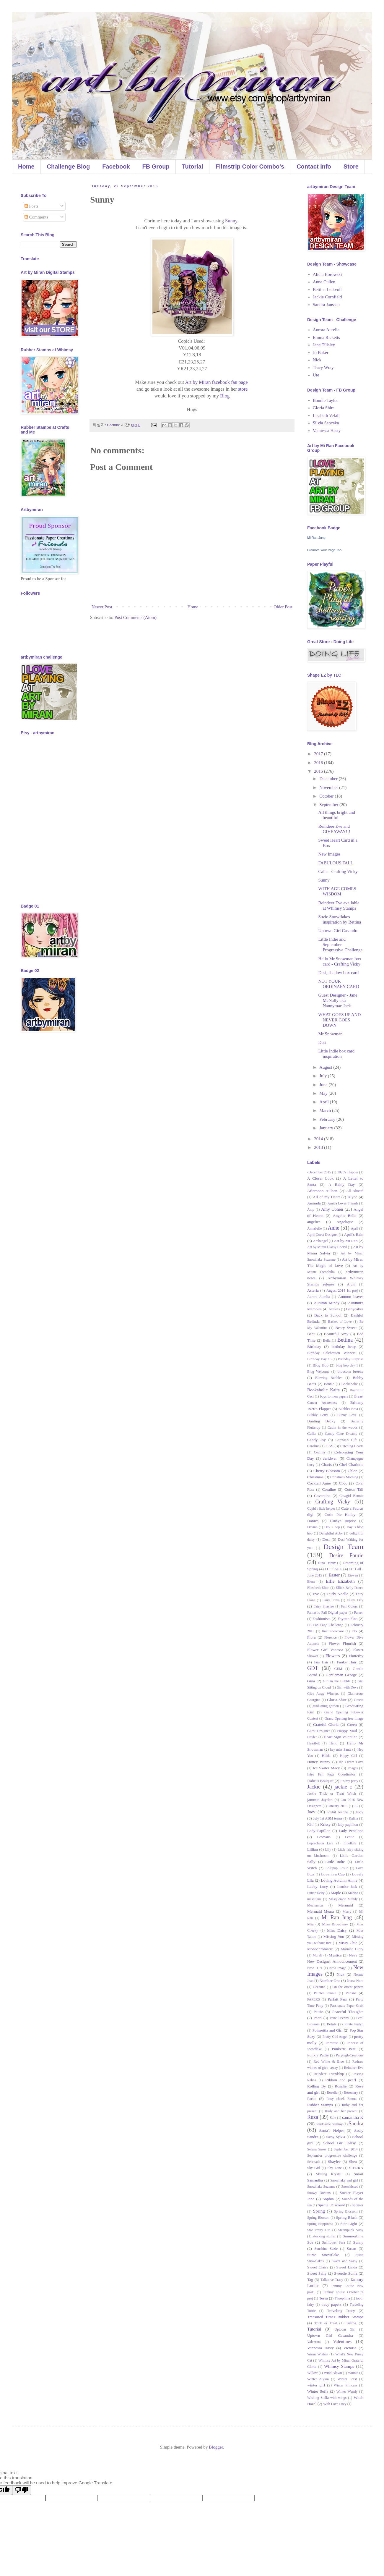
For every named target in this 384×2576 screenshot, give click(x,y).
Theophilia (342, 2298)
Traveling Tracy (341, 2310)
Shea (353, 2161)
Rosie (311, 2098)
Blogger (216, 2447)
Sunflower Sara (333, 2242)
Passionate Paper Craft (346, 2005)
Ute (316, 375)
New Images (329, 854)
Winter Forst (347, 2379)
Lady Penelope (351, 1830)
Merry (347, 1911)
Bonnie (329, 1384)
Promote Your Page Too (324, 550)
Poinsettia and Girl (328, 2030)
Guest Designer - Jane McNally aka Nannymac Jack (337, 1000)
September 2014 (346, 2149)
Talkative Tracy (331, 2280)
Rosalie (341, 2086)
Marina (353, 1893)
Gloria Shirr (323, 407)
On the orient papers (348, 1987)
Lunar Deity (316, 1893)
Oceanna (319, 1987)
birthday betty (344, 1346)
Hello (333, 1743)
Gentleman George (341, 1675)
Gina (311, 1681)
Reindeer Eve (353, 2068)
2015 (319, 771)
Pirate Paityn (353, 2024)
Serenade (313, 2162)
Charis (326, 1464)
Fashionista (322, 1618)
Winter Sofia (317, 2391)
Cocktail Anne (319, 1483)
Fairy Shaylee (323, 1606)
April (324, 1101)
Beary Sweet (346, 1327)
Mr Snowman (330, 1033)
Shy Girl (313, 2168)
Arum (351, 1284)
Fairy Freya (331, 1600)
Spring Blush (346, 2217)
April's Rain (354, 1234)
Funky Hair (346, 1662)
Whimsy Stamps (339, 2366)
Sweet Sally (317, 2273)
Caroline (313, 1446)
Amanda (314, 1203)
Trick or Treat (325, 2323)
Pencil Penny (339, 2018)
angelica (313, 1222)
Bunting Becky (321, 1421)
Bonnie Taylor (325, 400)
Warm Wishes (317, 2354)
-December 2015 (319, 1172)
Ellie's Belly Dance (349, 1588)
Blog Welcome (318, 1371)
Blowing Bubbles (328, 1378)
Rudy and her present (341, 2111)
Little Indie (335, 1861)
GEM (338, 1669)
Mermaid (345, 1905)
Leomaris (324, 1837)
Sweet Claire (317, 2267)
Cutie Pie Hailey (340, 1514)
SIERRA (356, 2168)
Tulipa (351, 2323)
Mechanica (315, 1905)
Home (26, 166)
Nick (317, 360)
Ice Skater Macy (326, 1768)
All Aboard (354, 1191)
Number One (329, 1980)
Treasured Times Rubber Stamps (335, 2317)
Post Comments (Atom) (136, 617)
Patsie (318, 2011)
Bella (327, 1340)
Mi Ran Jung (316, 537)
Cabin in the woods (342, 1427)
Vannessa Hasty (327, 430)
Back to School (327, 1315)
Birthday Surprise (350, 1359)
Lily (328, 1849)
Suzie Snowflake (323, 2254)
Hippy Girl (348, 1756)
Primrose (332, 2043)
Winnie (353, 2373)
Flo (354, 1631)
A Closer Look (320, 1178)
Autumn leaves (350, 1296)
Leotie (349, 1837)
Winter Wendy (347, 2391)
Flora (311, 1637)
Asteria (313, 1290)
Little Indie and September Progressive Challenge (340, 944)
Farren (358, 1612)
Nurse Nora (355, 1981)
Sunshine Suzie (326, 2249)
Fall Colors (349, 1606)
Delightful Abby (331, 1533)
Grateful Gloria (326, 1724)
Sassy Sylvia (335, 2137)
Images (353, 1768)
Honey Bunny (318, 1762)
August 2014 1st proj (342, 1290)
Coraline (329, 1489)
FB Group (156, 166)
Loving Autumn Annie (339, 1880)
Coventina (322, 1495)
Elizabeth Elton (318, 1588)
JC (356, 1806)
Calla (311, 1433)
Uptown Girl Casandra (338, 930)
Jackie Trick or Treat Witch (331, 1793)
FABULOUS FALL (335, 863)
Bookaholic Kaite (323, 1390)
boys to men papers (334, 1396)
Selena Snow (316, 2149)
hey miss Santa (341, 1749)
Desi (322, 1042)
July (323, 1075)
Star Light (348, 2223)
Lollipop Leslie (337, 1868)
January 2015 (338, 1806)
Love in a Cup (333, 1874)
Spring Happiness (320, 2224)
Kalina (353, 1818)
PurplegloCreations (349, 2055)
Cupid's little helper (321, 1508)
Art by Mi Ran (345, 1240)
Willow (312, 2373)
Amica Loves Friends (343, 1203)
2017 (319, 753)
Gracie (358, 1700)
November (329, 787)
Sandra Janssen (326, 304)
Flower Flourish (342, 1643)
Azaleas (334, 1309)
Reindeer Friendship (329, 2074)
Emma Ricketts (326, 337)
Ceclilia (319, 1452)
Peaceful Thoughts (347, 2011)
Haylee (312, 1737)
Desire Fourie (346, 1555)
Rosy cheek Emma (341, 2099)
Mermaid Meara (320, 1911)
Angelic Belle (344, 1215)
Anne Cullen (324, 281)
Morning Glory (352, 1949)
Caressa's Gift (346, 1440)
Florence (330, 1637)
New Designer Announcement (332, 1961)
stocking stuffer (324, 2236)
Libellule (350, 1843)
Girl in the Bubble (336, 1681)
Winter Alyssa (318, 2379)
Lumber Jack (347, 1887)
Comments (36, 217)
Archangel (320, 1241)
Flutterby (356, 1656)
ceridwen (330, 1458)
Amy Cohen (332, 1209)
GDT (312, 1668)
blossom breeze (350, 1371)
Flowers (333, 1655)
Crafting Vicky (332, 1502)
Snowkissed (349, 2186)
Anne (333, 1228)
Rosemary (351, 2092)
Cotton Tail (353, 1489)
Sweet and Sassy (344, 2261)
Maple (336, 1893)
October (327, 796)
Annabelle (314, 1228)
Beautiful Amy (336, 1334)
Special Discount (331, 2205)
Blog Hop (320, 1365)
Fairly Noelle (337, 1594)
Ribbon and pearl (340, 2080)
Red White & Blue (328, 2061)
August (326, 1067)
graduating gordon (326, 1706)
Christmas (315, 1477)
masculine (314, 1899)
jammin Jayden (319, 1799)
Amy (310, 1209)
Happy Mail (347, 1730)
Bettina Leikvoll (327, 289)
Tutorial (192, 166)
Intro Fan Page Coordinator (331, 1774)
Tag (310, 2279)
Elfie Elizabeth (340, 1581)
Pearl (317, 2018)
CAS (329, 1446)
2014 (319, 1138)
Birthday (314, 1346)
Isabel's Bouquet (320, 1780)
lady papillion (348, 1825)
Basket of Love (340, 1321)
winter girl (316, 2385)
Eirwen (353, 1575)
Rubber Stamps (320, 2105)
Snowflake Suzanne (321, 2186)
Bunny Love (347, 1415)
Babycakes (354, 1309)
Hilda (326, 1755)
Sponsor (357, 2205)
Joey (311, 1811)
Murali (317, 1955)
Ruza (312, 2117)
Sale (333, 2118)
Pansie (351, 1993)
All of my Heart (326, 1197)
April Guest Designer (322, 1235)
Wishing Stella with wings (326, 2398)
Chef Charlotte (351, 1464)
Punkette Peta (344, 2049)
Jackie (313, 1787)
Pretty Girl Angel (335, 2037)
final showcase (333, 1631)
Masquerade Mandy (343, 1899)
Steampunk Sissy (350, 2230)
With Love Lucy (334, 2404)
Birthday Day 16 (319, 1359)
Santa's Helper (331, 2130)
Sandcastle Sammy (329, 2124)
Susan (351, 2248)
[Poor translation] (21, 2490)
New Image (337, 1968)
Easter (333, 1575)
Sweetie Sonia (345, 2273)
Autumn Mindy (326, 1303)
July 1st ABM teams (327, 1818)
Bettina (345, 1340)
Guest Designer (318, 1731)
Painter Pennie (325, 1993)
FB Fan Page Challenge (325, 1625)
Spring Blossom (345, 2211)
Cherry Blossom (326, 1471)
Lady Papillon (319, 1830)
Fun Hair (321, 1662)
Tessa (323, 2298)
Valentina (313, 2342)
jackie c (343, 1787)
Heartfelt (313, 1743)
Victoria (350, 2348)
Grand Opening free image (344, 1718)
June (323, 1084)
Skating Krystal (328, 2174)
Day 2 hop (332, 1527)
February (327, 1119)
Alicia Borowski (327, 274)
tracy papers (331, 2304)
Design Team (343, 1546)
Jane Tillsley (324, 344)
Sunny (231, 221)
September (329, 804)
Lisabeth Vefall (326, 415)
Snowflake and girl (344, 2180)
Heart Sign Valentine (340, 1737)
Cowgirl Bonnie (351, 1496)
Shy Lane (335, 2168)
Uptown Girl (344, 2329)
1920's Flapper (347, 1172)
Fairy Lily (355, 1600)
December (329, 778)
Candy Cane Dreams (341, 1434)
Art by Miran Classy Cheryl (327, 1247)
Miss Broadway (335, 1924)
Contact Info (314, 166)
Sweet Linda (346, 2267)
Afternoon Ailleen (322, 1190)
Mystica (335, 1955)
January (326, 1128)
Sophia (328, 2199)
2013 (319, 1147)
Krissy (325, 1824)
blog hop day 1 (347, 1365)
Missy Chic (348, 1943)
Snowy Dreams (319, 2193)
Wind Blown (333, 2373)
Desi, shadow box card (338, 972)
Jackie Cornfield (327, 297)
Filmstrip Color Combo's (250, 166)
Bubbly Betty (317, 1415)
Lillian (312, 1849)
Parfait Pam (337, 1999)
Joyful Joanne (337, 1812)
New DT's (314, 1968)
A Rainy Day (341, 1184)
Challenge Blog (68, 166)
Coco (343, 1483)
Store (351, 166)
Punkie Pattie (318, 2055)
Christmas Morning (344, 1477)
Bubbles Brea (348, 1409)
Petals (331, 2024)
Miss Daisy (336, 1930)
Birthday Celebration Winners (331, 1353)
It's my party (349, 1781)
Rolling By (316, 2086)
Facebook (116, 166)
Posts (31, 206)
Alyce (352, 1197)
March (325, 1110)
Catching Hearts (351, 1446)
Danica (312, 1521)
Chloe (352, 1471)
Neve (353, 1955)
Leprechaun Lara (320, 1843)
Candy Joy (316, 1439)
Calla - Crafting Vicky (338, 871)
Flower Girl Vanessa (325, 1649)
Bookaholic (349, 1384)
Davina (312, 1527)
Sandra (356, 2124)
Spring (319, 2211)
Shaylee (334, 2161)
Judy (360, 1812)
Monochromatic (320, 1949)
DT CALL (333, 1569)
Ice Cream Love (351, 1762)
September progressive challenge (332, 2155)
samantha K (352, 2117)
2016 (319, 762)
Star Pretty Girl (319, 2230)
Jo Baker (320, 352)
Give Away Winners (323, 1694)
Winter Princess (345, 2385)
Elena (311, 1581)
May (323, 1093)
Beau (311, 1334)
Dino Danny (327, 1563)
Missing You (333, 1936)
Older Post (283, 606)
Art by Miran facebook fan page (216, 382)
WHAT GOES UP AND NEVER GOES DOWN (339, 1020)
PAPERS (313, 1999)
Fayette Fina (348, 1618)
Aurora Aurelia (326, 329)
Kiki (310, 1825)
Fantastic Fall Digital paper (327, 1612)
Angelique (344, 1222)
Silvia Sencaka (326, 423)
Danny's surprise (343, 1521)
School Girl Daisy (339, 2143)
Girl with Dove (347, 1687)
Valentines (342, 2341)
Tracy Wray (323, 367)
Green (352, 1724)
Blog (225, 396)
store (243, 389)
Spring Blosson (318, 2218)
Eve (316, 1594)
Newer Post (102, 606)
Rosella (332, 2092)
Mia (310, 1924)
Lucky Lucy (317, 1886)
